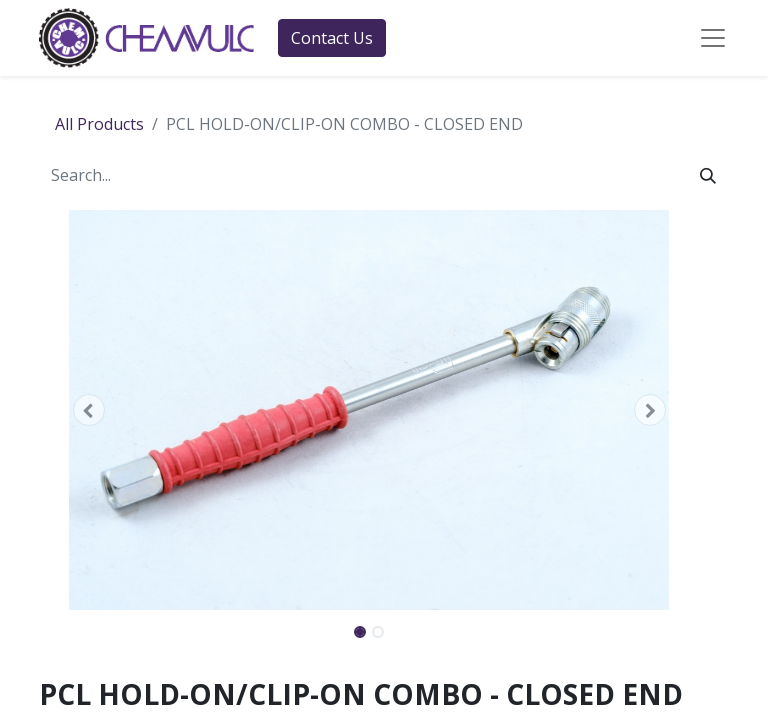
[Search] (708, 175)
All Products (99, 124)
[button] (88, 410)
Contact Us (332, 38)
